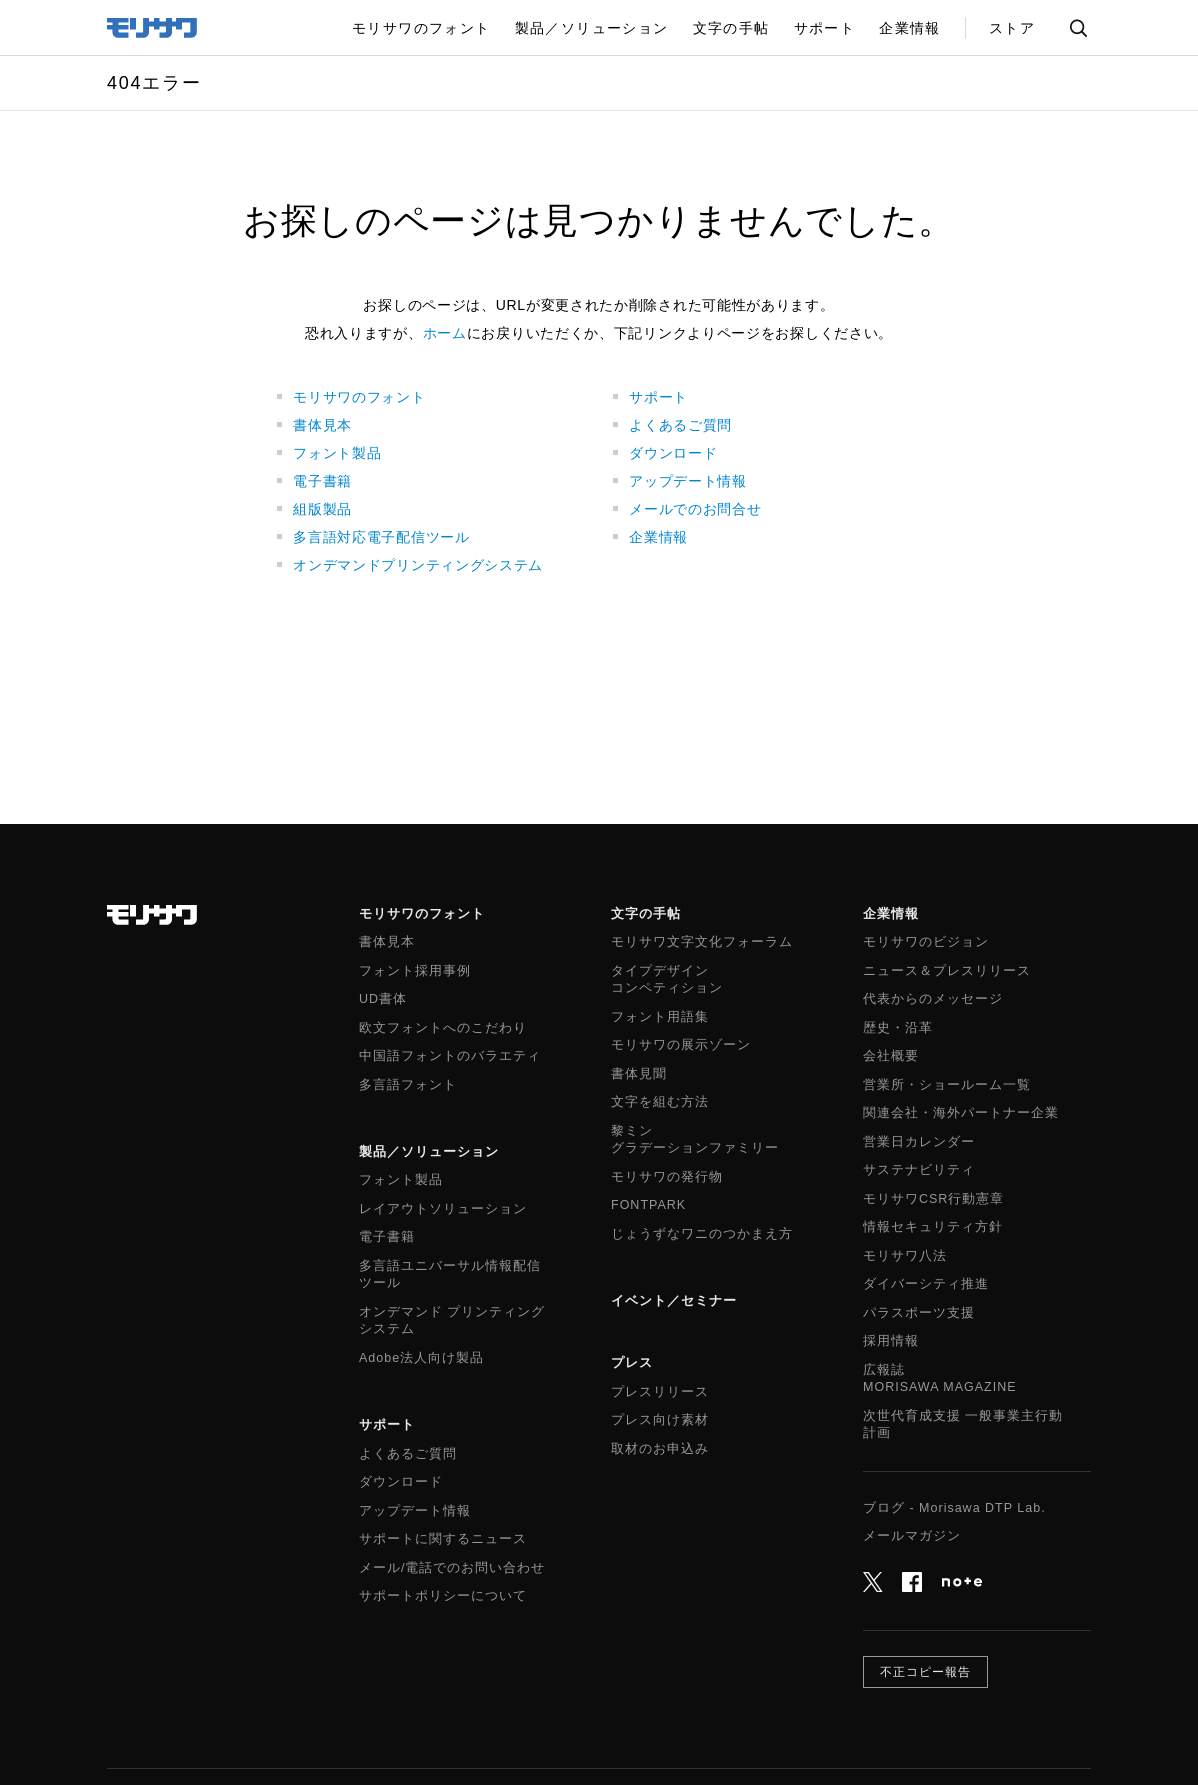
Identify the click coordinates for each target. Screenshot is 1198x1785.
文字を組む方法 (660, 1102)
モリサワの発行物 (667, 1177)
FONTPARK (648, 1205)
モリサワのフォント (359, 397)
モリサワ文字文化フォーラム (702, 942)
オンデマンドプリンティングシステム (418, 565)
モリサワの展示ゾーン (681, 1045)
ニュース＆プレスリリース (947, 971)
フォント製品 (337, 453)
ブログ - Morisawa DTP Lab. (954, 1508)
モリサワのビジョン (926, 942)
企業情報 (658, 537)
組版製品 (322, 509)
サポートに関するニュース (443, 1539)
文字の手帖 (646, 913)
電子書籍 (322, 481)
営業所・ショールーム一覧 (947, 1085)
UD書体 (383, 999)
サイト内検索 (1078, 28)
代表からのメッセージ (933, 999)
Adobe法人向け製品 (421, 1358)
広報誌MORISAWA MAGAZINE (940, 1379)
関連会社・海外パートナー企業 (961, 1113)
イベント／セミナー (674, 1300)
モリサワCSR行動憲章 (933, 1199)
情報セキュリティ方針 (933, 1227)
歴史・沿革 (898, 1028)
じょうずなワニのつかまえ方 (702, 1234)
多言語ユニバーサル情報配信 (450, 1276)
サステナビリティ (919, 1170)
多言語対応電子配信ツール (381, 537)
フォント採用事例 (415, 971)
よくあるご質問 (680, 425)
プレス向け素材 (660, 1420)
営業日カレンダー (919, 1142)
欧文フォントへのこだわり (443, 1028)
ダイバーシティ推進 (926, 1284)
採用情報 (891, 1341)
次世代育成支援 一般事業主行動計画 (963, 1425)
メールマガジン (912, 1536)
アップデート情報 (688, 481)
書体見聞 (639, 1074)
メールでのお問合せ (695, 509)
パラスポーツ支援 (919, 1313)
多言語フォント (408, 1085)
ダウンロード (673, 453)
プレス (632, 1362)
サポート (658, 397)
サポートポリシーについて (443, 1596)
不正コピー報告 (925, 1672)
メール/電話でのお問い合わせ (452, 1568)
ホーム (445, 333)
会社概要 (891, 1056)
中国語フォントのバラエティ (450, 1056)
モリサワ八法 (905, 1256)
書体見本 (322, 425)
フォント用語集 (660, 1017)
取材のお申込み (660, 1449)
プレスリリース (660, 1392)
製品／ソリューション (429, 1151)
